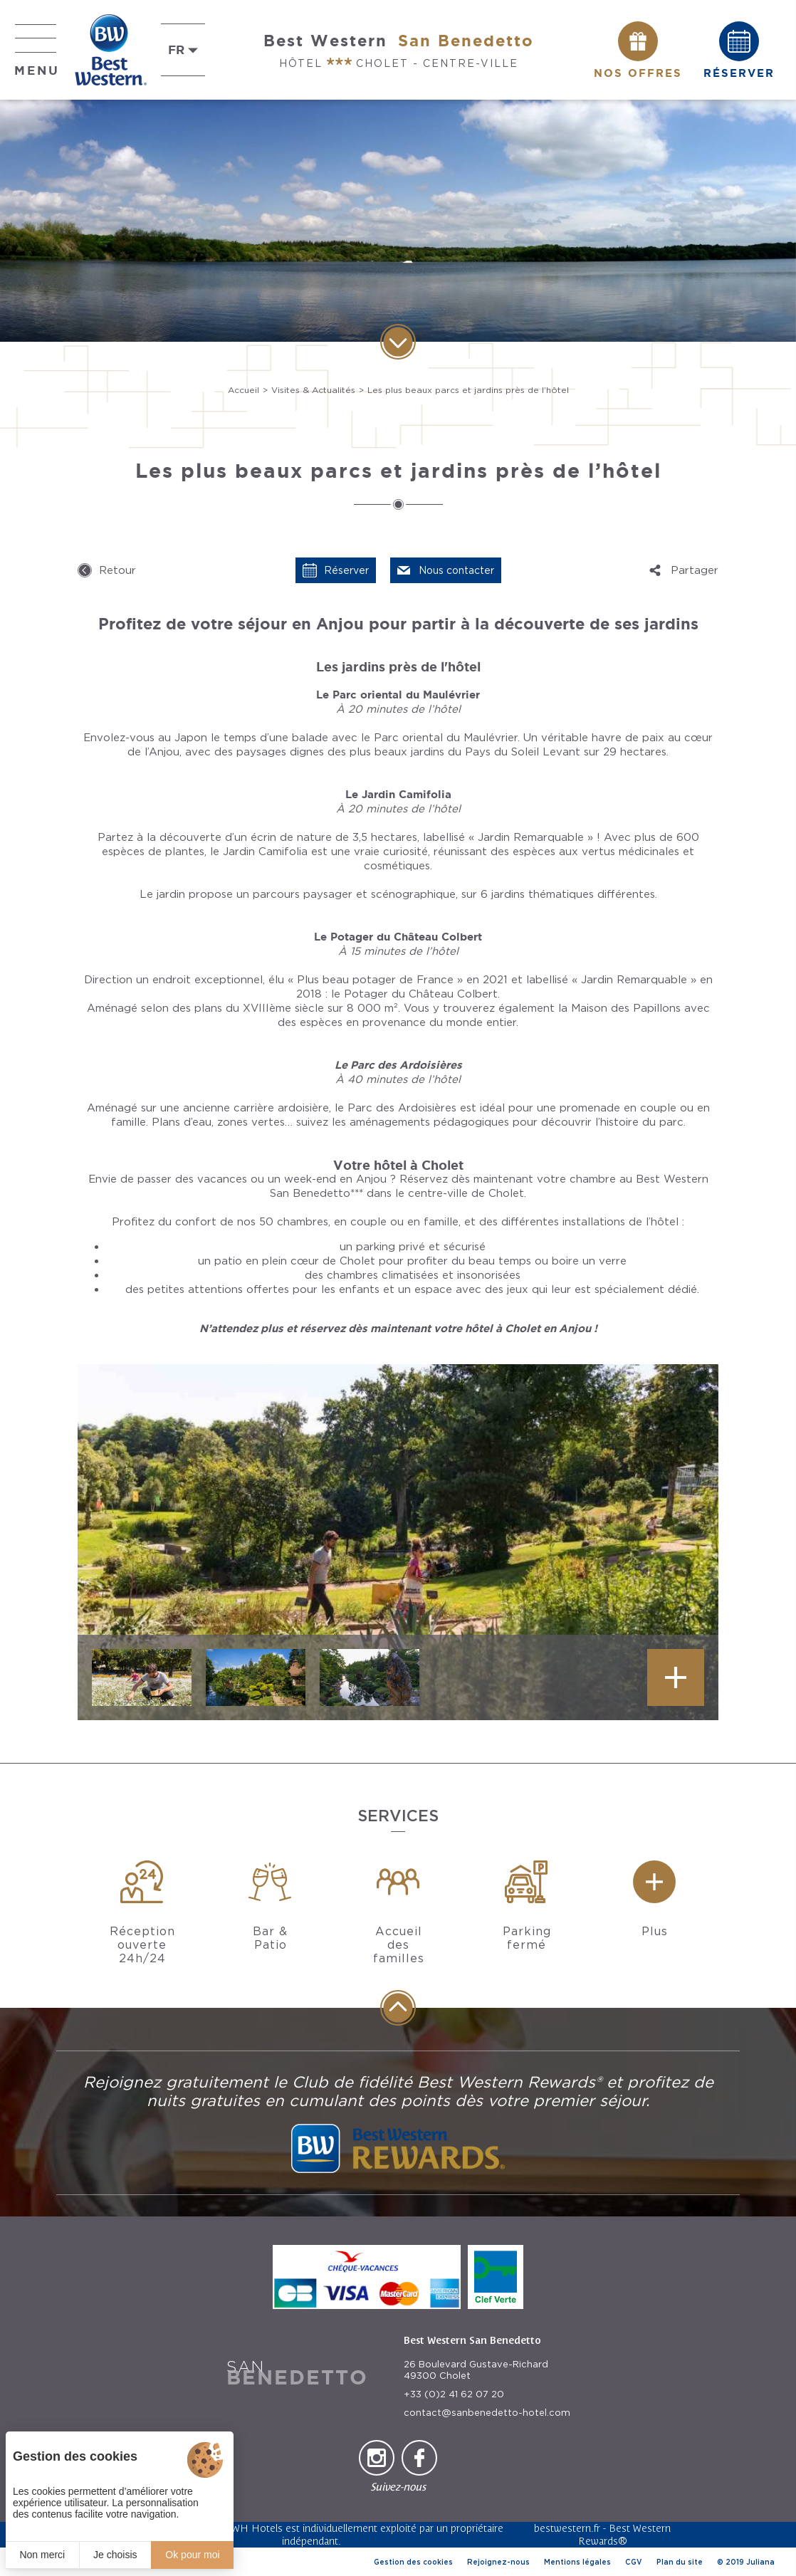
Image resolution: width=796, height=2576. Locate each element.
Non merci (42, 2554)
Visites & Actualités (313, 389)
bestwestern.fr (567, 2528)
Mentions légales (577, 2561)
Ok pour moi (192, 2554)
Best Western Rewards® (624, 2534)
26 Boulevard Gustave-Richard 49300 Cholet (476, 2370)
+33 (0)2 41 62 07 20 (454, 2394)
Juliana (760, 2561)
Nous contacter (456, 570)
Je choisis (115, 2554)
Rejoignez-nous (498, 2561)
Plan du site (679, 2561)
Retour (117, 570)
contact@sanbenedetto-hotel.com (487, 2412)
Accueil (243, 389)
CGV (633, 2561)
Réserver (346, 570)
